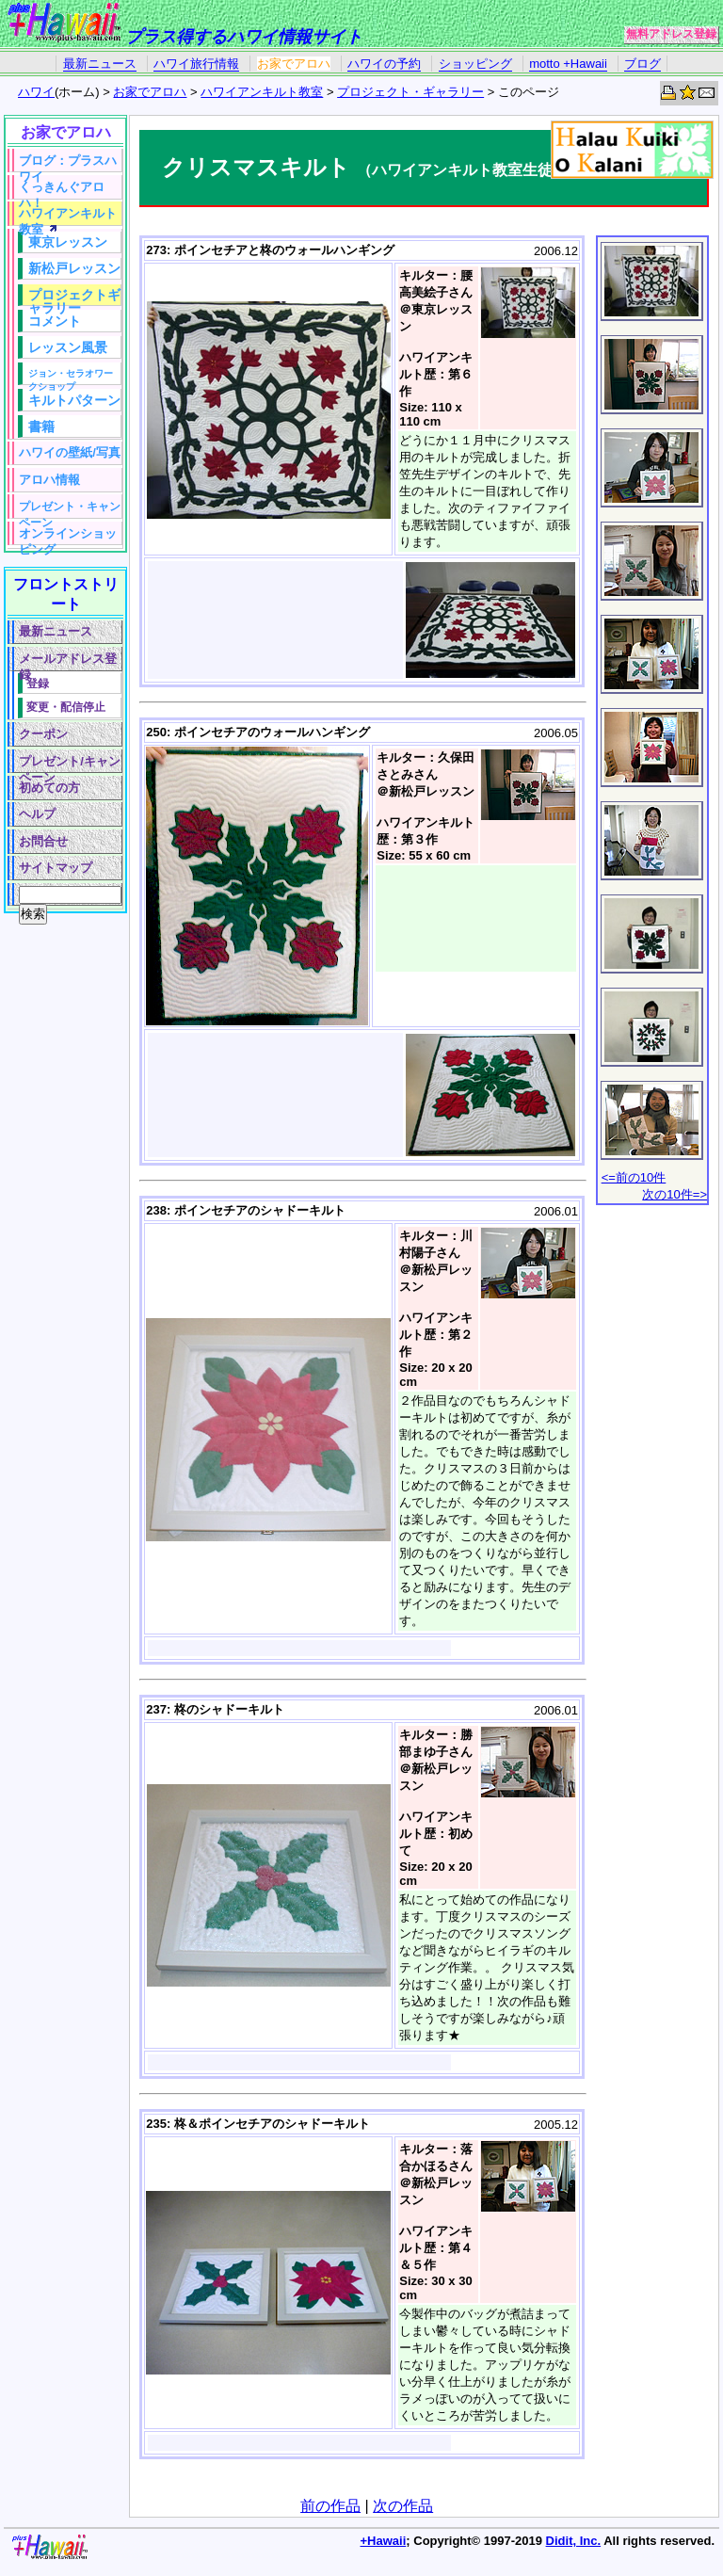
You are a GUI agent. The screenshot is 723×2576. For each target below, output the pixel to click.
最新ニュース (100, 63)
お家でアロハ (293, 63)
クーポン (43, 734)
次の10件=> (674, 1194)
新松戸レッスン (74, 268)
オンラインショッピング (68, 536)
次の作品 (403, 2506)
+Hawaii (384, 2541)
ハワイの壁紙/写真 (69, 452)
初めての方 (49, 788)
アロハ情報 (49, 480)
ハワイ (36, 92)
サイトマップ (55, 868)
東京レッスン (67, 242)
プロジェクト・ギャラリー (410, 92)
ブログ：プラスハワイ (68, 163)
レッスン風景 (67, 347)
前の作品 (330, 2506)
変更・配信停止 (65, 706)
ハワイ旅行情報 (196, 63)
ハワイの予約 (384, 63)
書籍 (41, 426)
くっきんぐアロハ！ (61, 190)
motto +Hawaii (568, 63)
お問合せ (43, 841)
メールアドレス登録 (68, 661)
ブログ (642, 63)
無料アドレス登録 (671, 33)
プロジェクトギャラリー (74, 296)
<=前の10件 (634, 1177)
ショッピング (475, 63)
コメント (54, 321)
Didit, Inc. (574, 2541)
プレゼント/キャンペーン (69, 764)
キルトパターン (74, 400)
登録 (37, 683)
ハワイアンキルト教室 (262, 92)
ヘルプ (37, 814)
